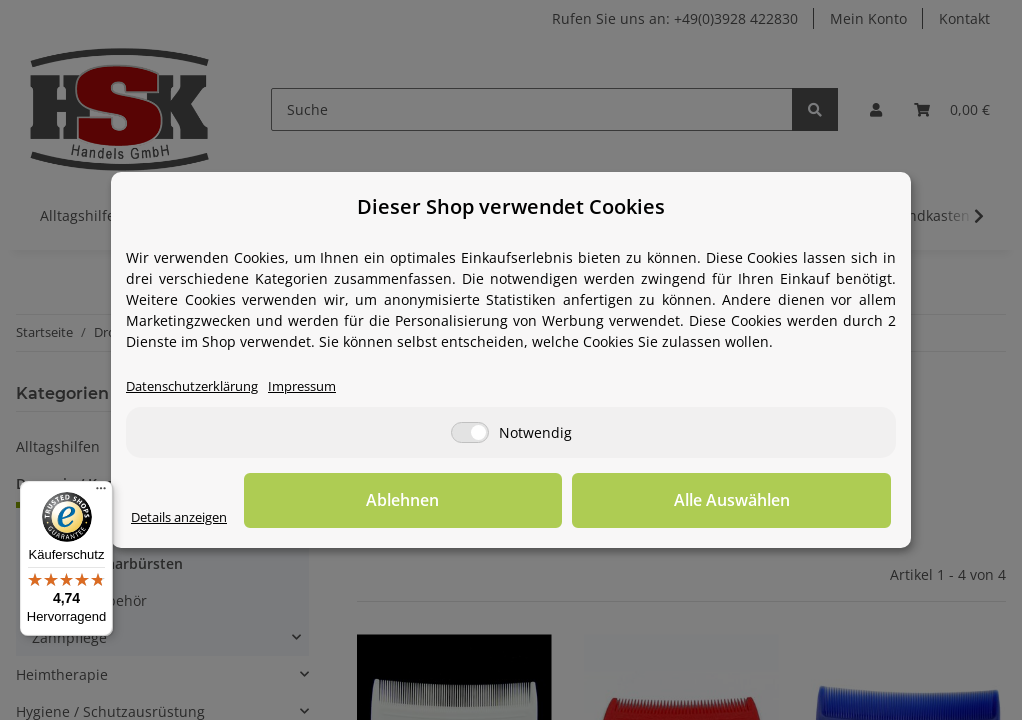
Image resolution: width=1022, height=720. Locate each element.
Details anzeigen (186, 518)
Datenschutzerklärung (200, 387)
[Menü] (101, 493)
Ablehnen (581, 501)
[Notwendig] (470, 433)
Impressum (323, 387)
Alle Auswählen (791, 501)
